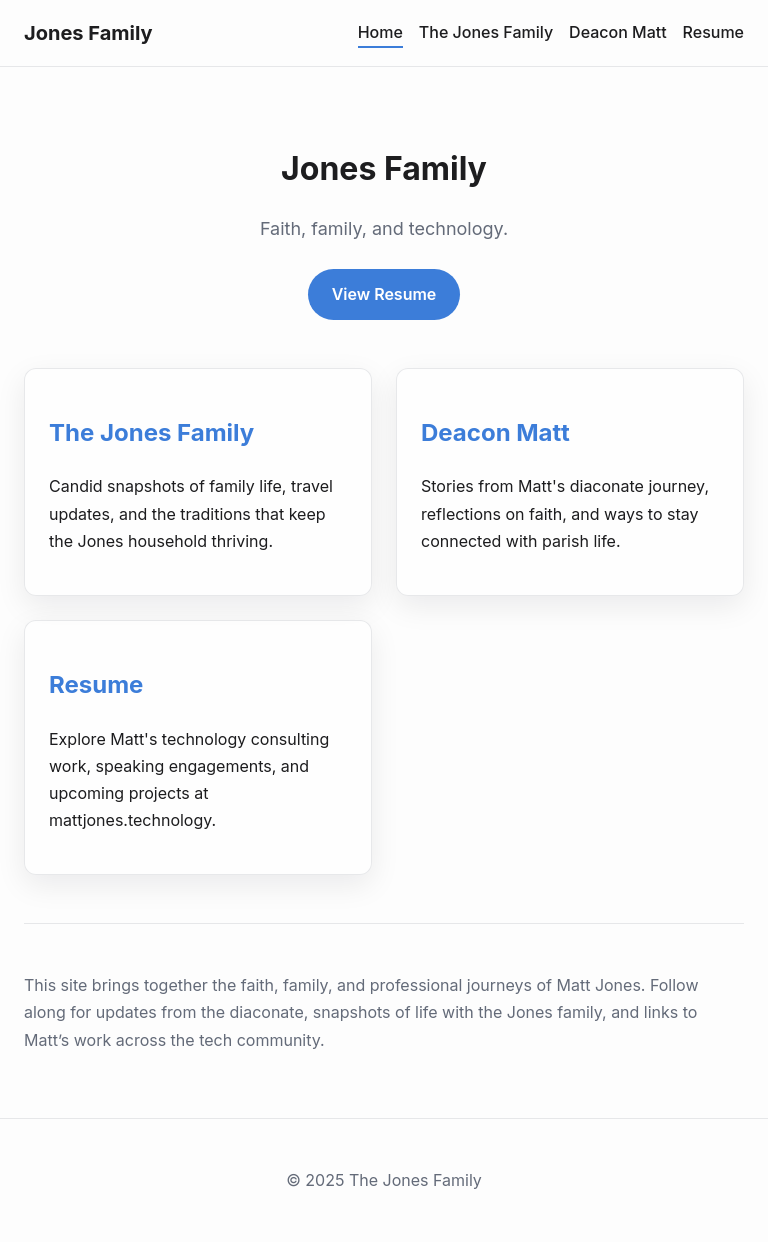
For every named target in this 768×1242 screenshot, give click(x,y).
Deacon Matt (618, 32)
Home (380, 32)
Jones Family (88, 33)
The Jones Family (486, 32)
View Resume (384, 294)
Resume (713, 32)
